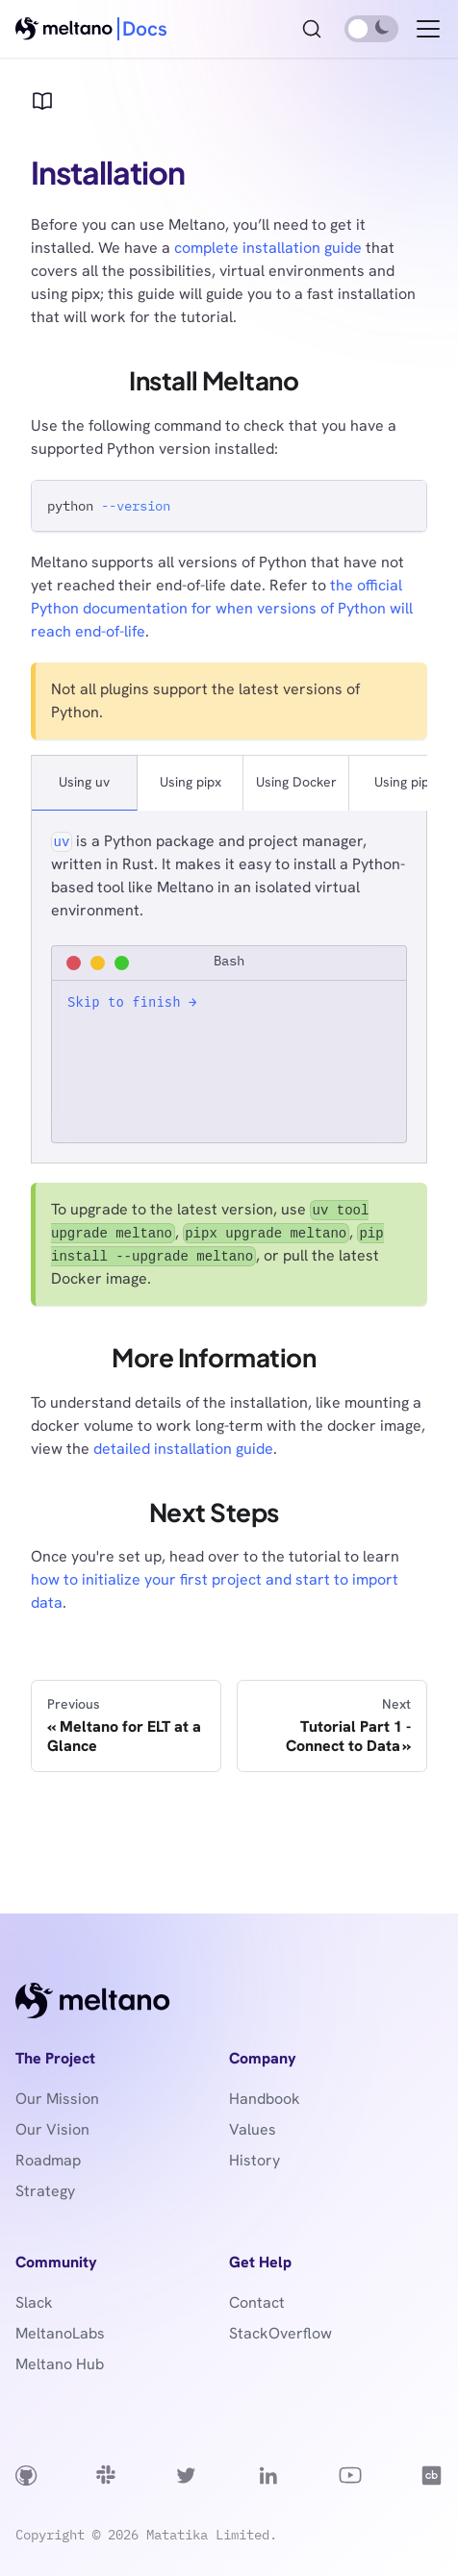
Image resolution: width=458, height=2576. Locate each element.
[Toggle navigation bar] (428, 28)
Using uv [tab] (84, 781)
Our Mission (57, 2098)
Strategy (45, 2191)
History (254, 2160)
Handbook (264, 2098)
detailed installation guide (183, 1448)
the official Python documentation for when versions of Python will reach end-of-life (222, 608)
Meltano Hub (59, 2364)
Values (252, 2129)
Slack (34, 2302)
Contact (257, 2302)
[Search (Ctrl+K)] (311, 29)
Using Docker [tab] (296, 781)
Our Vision (52, 2129)
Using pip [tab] (401, 781)
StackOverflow (280, 2333)
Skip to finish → (131, 1002)
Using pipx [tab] (190, 781)
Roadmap (48, 2160)
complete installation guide (268, 248)
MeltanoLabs (60, 2333)
